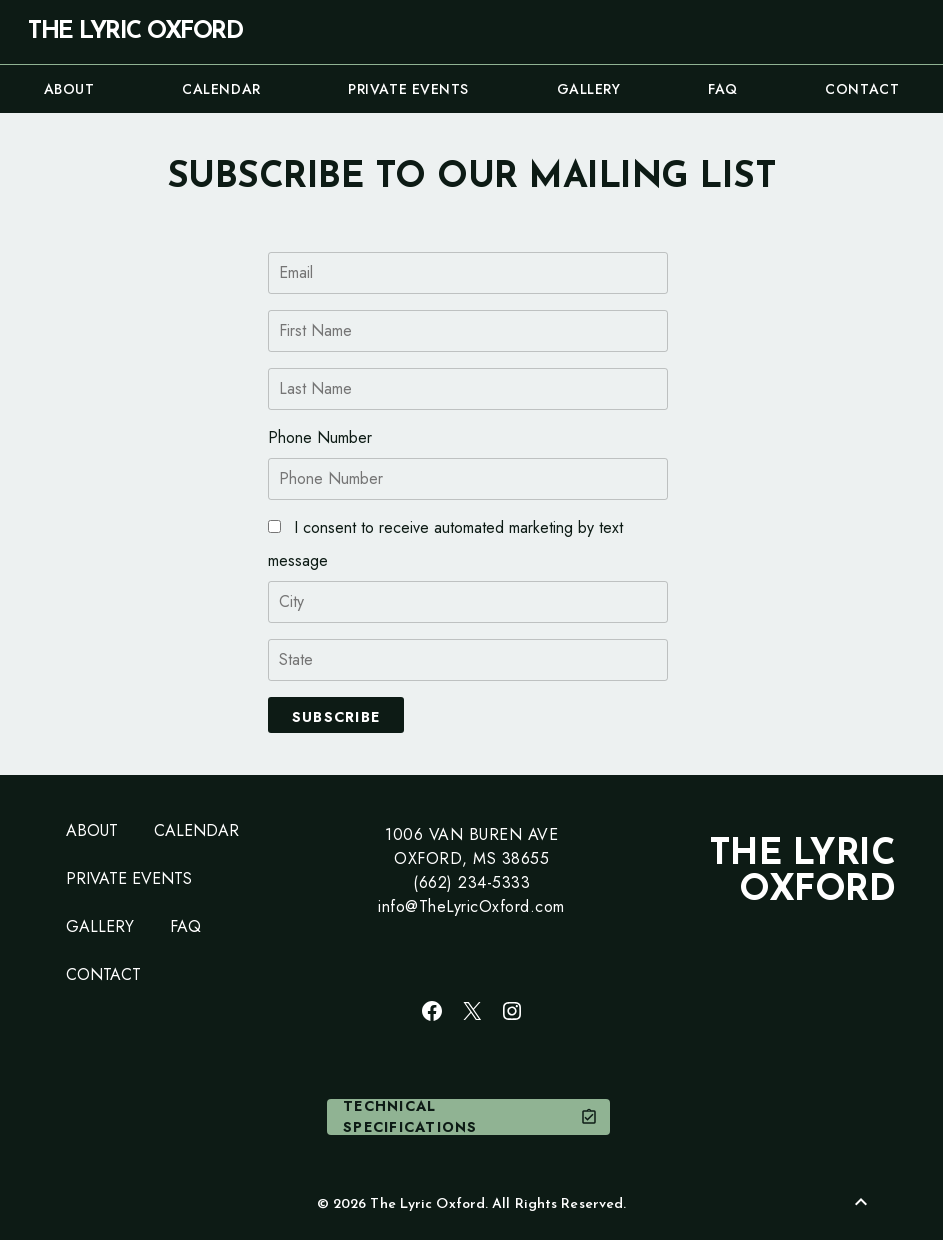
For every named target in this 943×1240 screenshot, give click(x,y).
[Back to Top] (861, 1202)
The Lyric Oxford (135, 32)
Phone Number (320, 437)
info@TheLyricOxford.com (471, 906)
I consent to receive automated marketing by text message (445, 544)
